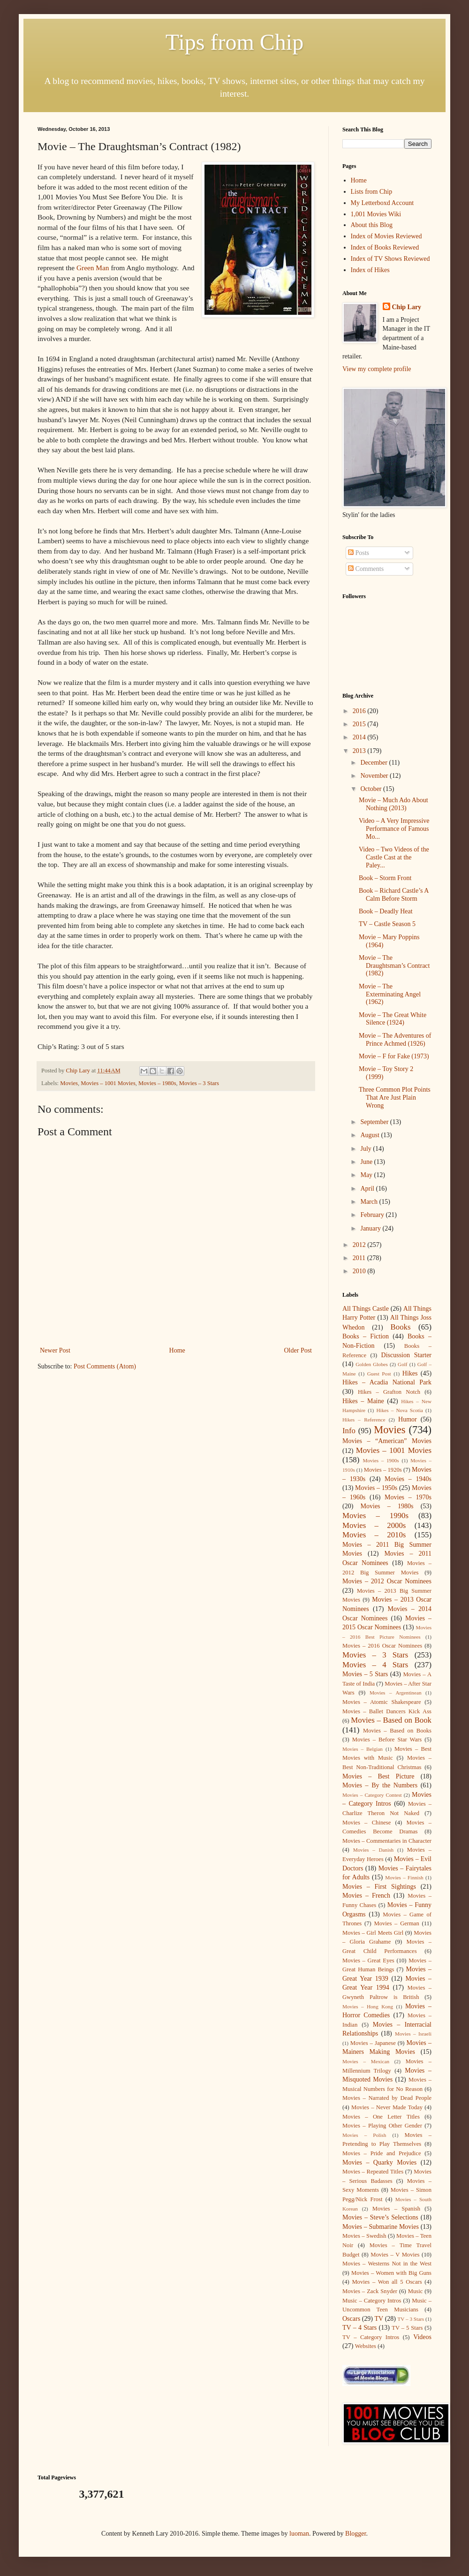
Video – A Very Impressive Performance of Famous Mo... (394, 828)
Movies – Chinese (366, 1822)
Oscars (351, 2318)
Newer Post (55, 1350)
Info (349, 1430)
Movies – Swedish (364, 2236)
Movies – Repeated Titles (372, 2171)
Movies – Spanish (396, 2208)
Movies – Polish (364, 2135)
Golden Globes (372, 1364)
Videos (422, 2336)
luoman (299, 2533)
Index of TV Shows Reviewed (390, 258)
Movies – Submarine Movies (380, 2226)
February (373, 1214)
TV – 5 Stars (407, 2328)
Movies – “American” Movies (386, 1440)
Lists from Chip (372, 191)
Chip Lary (407, 307)
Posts (358, 552)
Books (401, 1326)
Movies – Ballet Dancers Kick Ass (386, 1711)
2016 (360, 710)
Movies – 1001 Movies (108, 1083)
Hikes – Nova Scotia (399, 1410)
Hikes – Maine (363, 1401)
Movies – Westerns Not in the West (386, 2263)
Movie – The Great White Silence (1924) (392, 1018)
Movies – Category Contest (372, 1795)
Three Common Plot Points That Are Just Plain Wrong (395, 1097)
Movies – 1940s (408, 1478)
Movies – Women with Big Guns (391, 2273)
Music (415, 2291)
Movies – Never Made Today (387, 2107)
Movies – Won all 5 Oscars (387, 2282)
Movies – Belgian (362, 1749)
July (366, 1148)
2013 (360, 750)
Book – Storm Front (385, 877)
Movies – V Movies (395, 2254)
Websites (365, 2346)
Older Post (298, 1350)
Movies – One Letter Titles (381, 2116)
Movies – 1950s (376, 1487)
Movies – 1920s (383, 1470)
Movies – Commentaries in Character (386, 1841)
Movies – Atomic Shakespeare (381, 1702)
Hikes (410, 1373)
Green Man (92, 268)
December (374, 762)
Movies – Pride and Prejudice (381, 2153)
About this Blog (372, 224)
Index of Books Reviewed (385, 247)
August (370, 1135)
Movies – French (366, 1895)
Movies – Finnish (404, 1877)
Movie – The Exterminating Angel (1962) (390, 994)
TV (378, 2318)
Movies (69, 1083)
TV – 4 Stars (359, 2327)
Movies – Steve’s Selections (380, 2217)
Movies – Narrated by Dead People (386, 2098)
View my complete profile (376, 368)
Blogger (355, 2533)
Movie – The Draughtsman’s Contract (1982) (394, 965)
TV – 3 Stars (411, 2319)
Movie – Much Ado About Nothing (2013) (393, 804)
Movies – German (396, 1923)
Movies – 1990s (375, 1515)
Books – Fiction (365, 1336)
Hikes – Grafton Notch (389, 1392)
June (367, 1161)
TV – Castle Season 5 (387, 923)
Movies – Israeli (413, 2033)
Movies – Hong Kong (367, 2006)
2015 (360, 724)
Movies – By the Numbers (379, 1785)
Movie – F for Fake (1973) (394, 1056)
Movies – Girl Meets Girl (372, 1933)
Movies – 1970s (408, 1497)
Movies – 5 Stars (365, 1674)
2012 (360, 1244)
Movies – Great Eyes (368, 1960)
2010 (360, 1271)
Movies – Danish (373, 1850)
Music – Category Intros (371, 2300)
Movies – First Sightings (379, 1886)
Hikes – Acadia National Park (386, 1382)
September (375, 1121)
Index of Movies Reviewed (386, 236)
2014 (360, 737)
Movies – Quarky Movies (379, 2162)
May (367, 1174)
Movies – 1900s (381, 1460)
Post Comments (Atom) (105, 1366)
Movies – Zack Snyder (369, 2291)
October (371, 788)
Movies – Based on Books (397, 1730)
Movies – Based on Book (391, 1720)
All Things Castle (365, 1308)
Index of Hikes (370, 270)
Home (177, 1350)
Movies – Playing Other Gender (382, 2125)
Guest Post (379, 1373)
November (375, 775)
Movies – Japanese (373, 2043)
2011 (360, 1257)
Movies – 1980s (157, 1083)
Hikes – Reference (364, 1419)
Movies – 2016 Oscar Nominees (382, 1645)
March (369, 1201)
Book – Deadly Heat (386, 911)
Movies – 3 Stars (199, 1083)
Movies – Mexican (365, 2061)
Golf (403, 1364)
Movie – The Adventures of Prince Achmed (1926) (395, 1039)
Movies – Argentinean (396, 1692)
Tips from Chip (234, 42)
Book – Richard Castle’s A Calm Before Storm (394, 894)
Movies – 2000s (374, 1525)
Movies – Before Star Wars (387, 1739)
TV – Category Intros (370, 2337)
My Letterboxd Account (382, 202)
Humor (407, 1419)
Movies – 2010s (374, 1534)
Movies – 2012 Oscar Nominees (386, 1581)
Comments (366, 568)
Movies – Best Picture (378, 1776)
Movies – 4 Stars (375, 1664)
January (371, 1228)
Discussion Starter (406, 1355)
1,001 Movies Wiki (376, 214)
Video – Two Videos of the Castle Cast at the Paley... (394, 857)
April (368, 1188)
